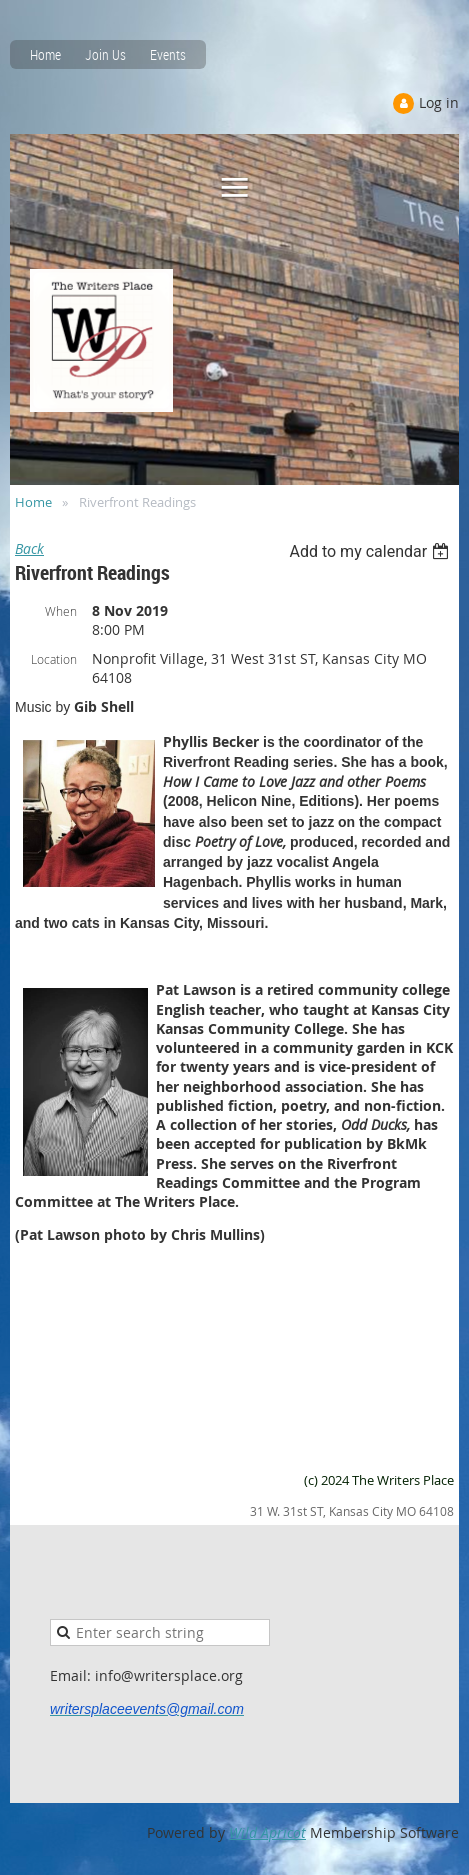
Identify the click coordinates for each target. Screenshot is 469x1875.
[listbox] (371, 551)
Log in (439, 102)
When (61, 611)
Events (168, 54)
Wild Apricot (267, 1832)
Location (54, 659)
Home (45, 54)
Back (29, 548)
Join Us (105, 54)
